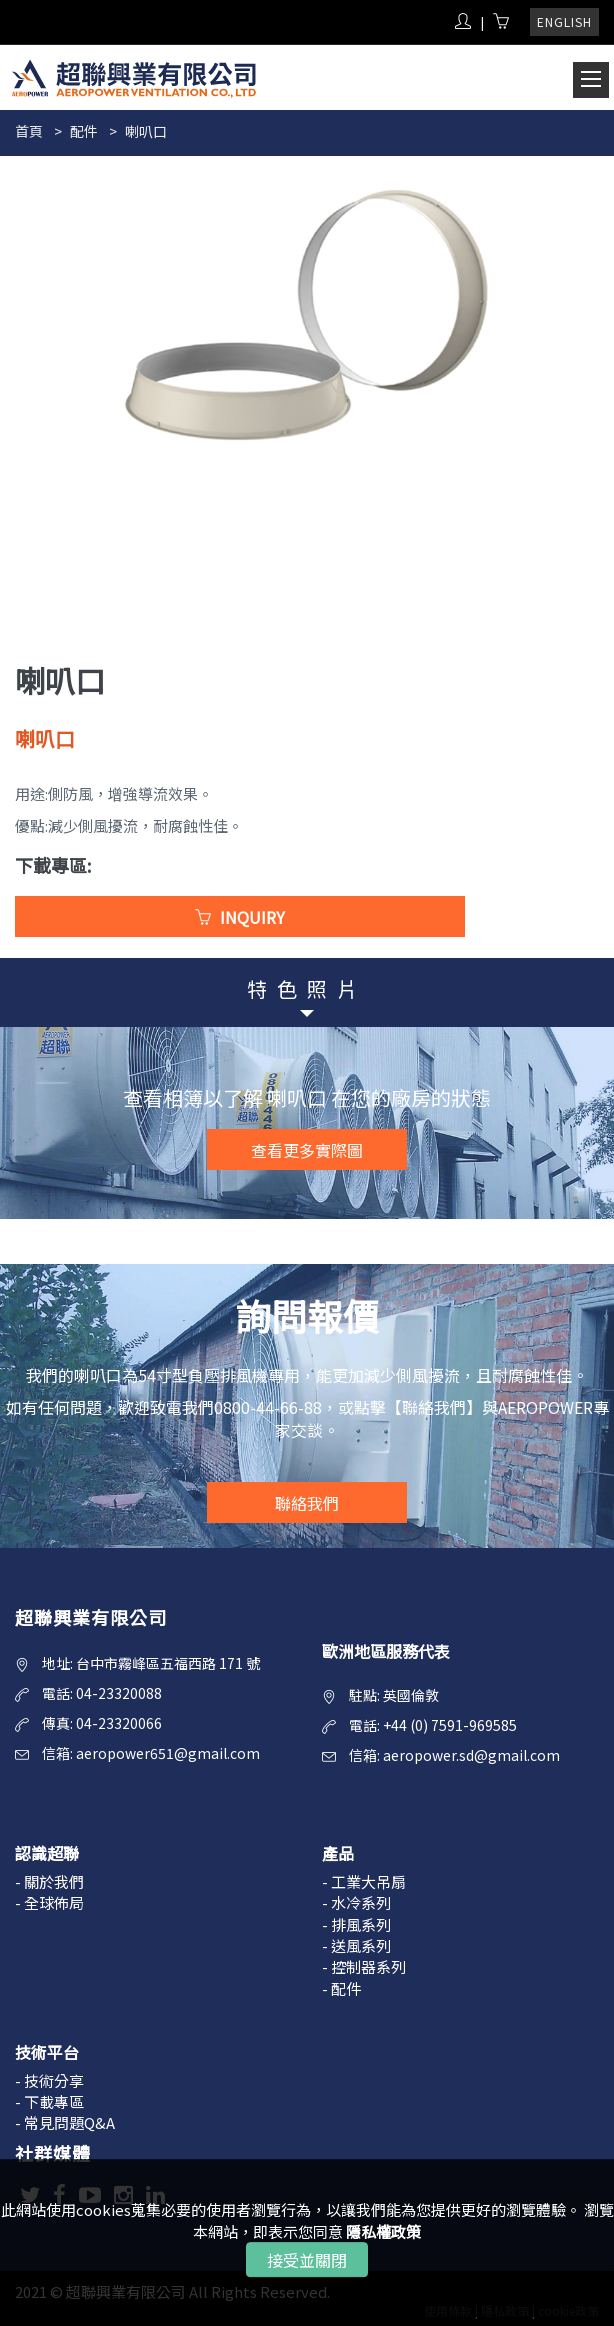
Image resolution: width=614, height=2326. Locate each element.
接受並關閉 (307, 2260)
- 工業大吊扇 (364, 1881)
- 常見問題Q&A (65, 2122)
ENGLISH (564, 21)
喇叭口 (146, 131)
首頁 (29, 131)
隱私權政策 (383, 2231)
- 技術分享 (49, 2080)
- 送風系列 (356, 1945)
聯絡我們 (307, 1503)
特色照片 (307, 988)
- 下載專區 (49, 2101)
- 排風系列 (356, 1924)
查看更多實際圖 (307, 1150)
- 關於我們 (49, 1881)
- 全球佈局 (49, 1902)
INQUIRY (240, 917)
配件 (84, 131)
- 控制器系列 (364, 1966)
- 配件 (341, 1988)
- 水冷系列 (356, 1902)
